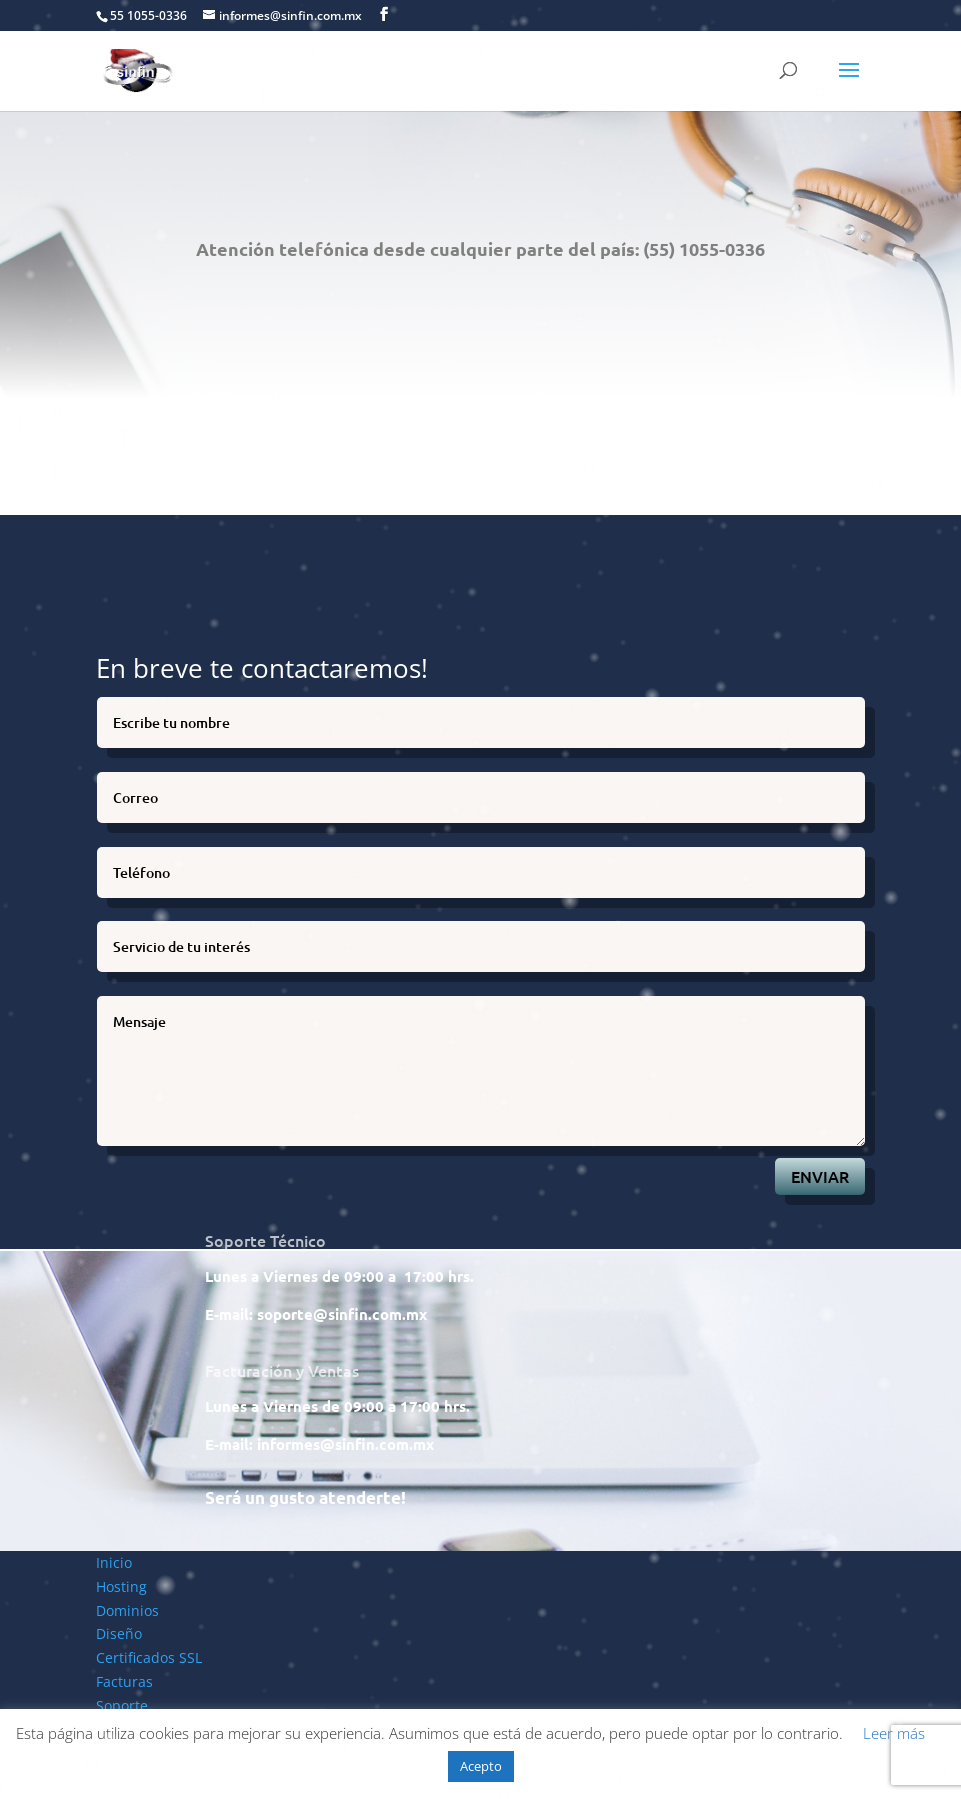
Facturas (124, 1681)
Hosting (121, 1586)
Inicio (114, 1562)
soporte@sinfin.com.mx (342, 1314)
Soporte (122, 1705)
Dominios (127, 1610)
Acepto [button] (481, 1766)
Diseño (119, 1633)
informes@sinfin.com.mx (345, 1444)
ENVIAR (820, 1176)
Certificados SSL (149, 1657)
